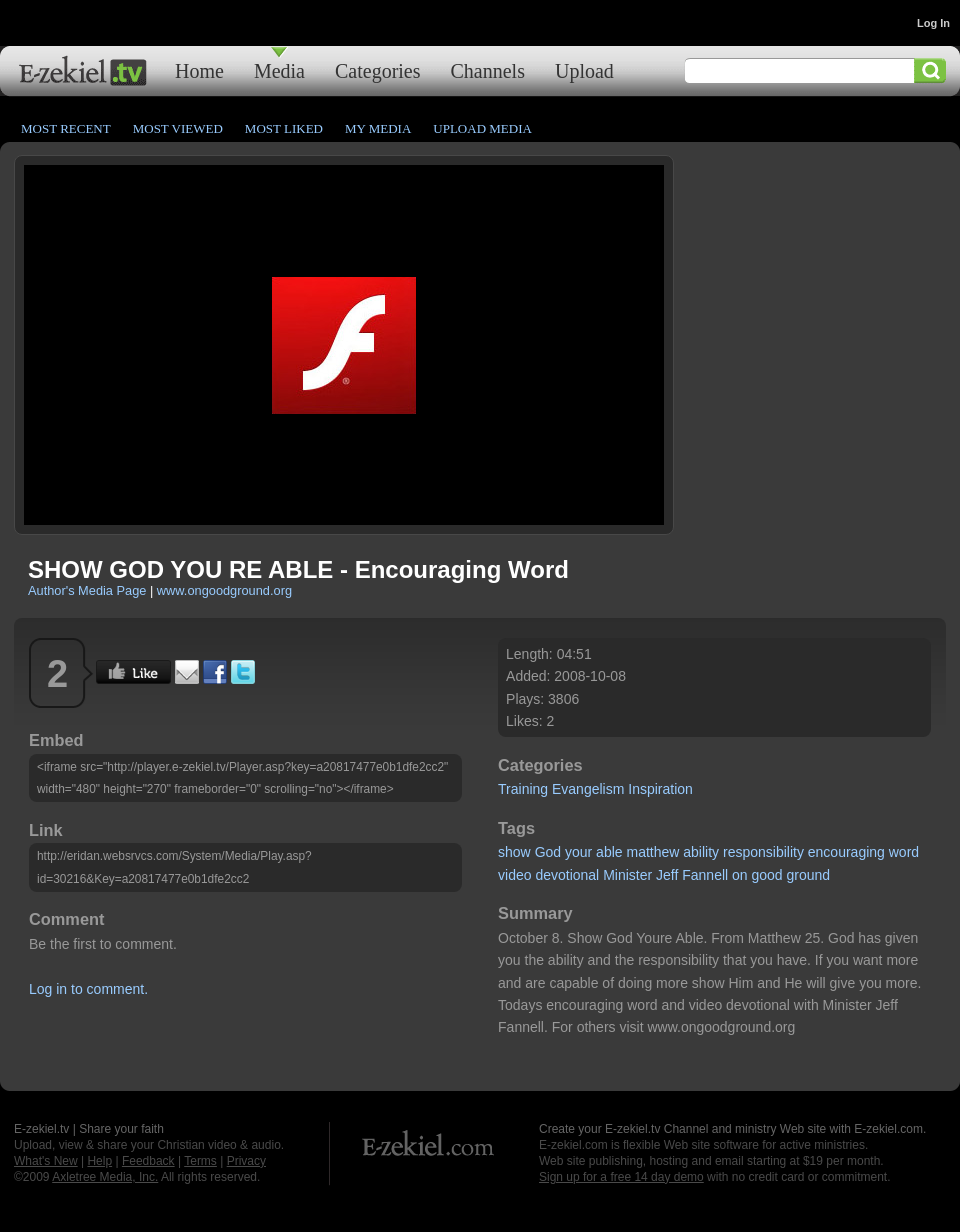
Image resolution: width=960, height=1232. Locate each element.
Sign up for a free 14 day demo (621, 1177)
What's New (46, 1161)
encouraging (846, 852)
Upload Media (482, 128)
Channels (488, 70)
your (578, 852)
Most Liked (284, 128)
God (548, 852)
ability (701, 852)
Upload (584, 70)
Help (99, 1161)
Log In (933, 23)
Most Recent (66, 128)
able (609, 852)
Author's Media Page (87, 590)
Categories (378, 70)
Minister (627, 875)
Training (523, 789)
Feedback (148, 1161)
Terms (200, 1161)
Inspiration (660, 789)
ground (809, 875)
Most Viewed (178, 128)
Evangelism (588, 789)
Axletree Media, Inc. (105, 1177)
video (514, 875)
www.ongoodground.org (224, 590)
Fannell (705, 875)
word (904, 852)
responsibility (763, 852)
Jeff (667, 875)
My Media (378, 128)
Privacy (246, 1161)
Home (199, 70)
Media (279, 70)
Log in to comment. (88, 989)
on (740, 875)
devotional (567, 875)
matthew (652, 852)
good (767, 875)
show (514, 852)
